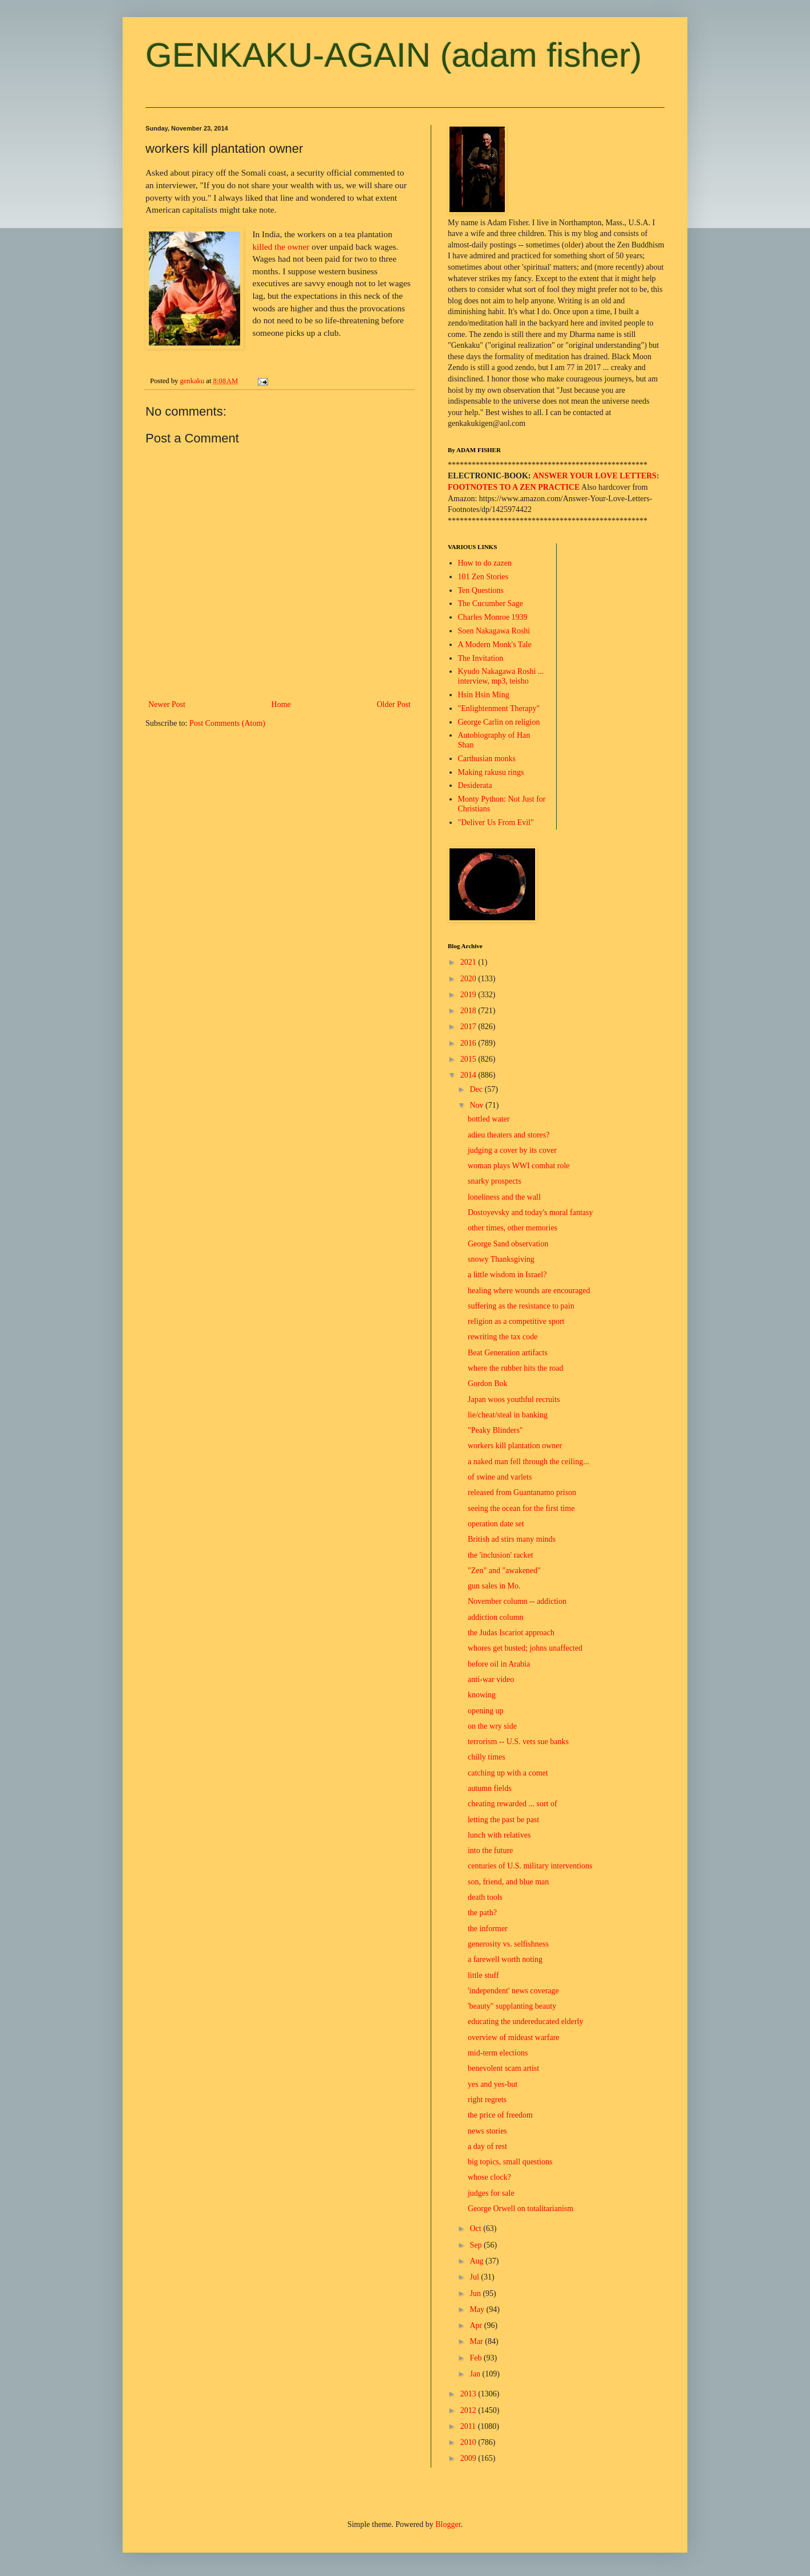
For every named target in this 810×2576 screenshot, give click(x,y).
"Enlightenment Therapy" (499, 708)
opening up (486, 1711)
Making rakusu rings (491, 772)
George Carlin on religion (499, 722)
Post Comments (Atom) (227, 723)
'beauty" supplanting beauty (512, 2006)
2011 (469, 2426)
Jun (476, 2293)
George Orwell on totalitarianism (520, 2208)
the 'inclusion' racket (500, 1555)
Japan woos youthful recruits (514, 1399)
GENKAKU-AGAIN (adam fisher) (393, 55)
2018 (469, 1010)
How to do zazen (485, 563)
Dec (476, 1089)
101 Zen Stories (483, 576)
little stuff (483, 1975)
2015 (469, 1059)
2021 (469, 962)
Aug (477, 2261)
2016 (469, 1043)
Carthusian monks (487, 758)
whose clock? (489, 2177)
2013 (469, 2394)
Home (281, 704)
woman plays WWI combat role (519, 1165)
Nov (477, 1105)
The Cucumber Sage (490, 603)
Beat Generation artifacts (508, 1352)
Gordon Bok (488, 1383)
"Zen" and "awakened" (504, 1570)
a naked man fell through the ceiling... (528, 1461)
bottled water (488, 1119)
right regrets (487, 2099)
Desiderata (475, 785)
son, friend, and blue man (508, 1882)
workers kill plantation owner (515, 1445)
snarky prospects (494, 1181)
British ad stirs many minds (512, 1539)
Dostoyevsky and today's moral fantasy (530, 1212)
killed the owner (280, 246)
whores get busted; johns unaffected (525, 1648)
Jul (475, 2277)
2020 (469, 978)
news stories (487, 2131)
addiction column (496, 1617)
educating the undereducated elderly (526, 2021)
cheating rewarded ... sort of (512, 1803)
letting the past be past (503, 1819)
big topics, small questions (510, 2161)
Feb (476, 2358)
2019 (469, 994)
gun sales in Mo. (494, 1586)
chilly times (486, 1757)
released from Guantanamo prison (522, 1492)
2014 (469, 1075)
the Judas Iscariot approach (511, 1632)
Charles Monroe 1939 (493, 617)
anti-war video (491, 1679)
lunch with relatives (499, 1835)
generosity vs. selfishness (508, 1944)
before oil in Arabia (499, 1664)
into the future (490, 1850)
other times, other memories (512, 1228)
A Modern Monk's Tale (495, 644)
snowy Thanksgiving (501, 1259)
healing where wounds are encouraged (529, 1290)
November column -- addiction (517, 1601)
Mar (477, 2341)
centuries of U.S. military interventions (530, 1866)
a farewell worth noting (505, 1959)
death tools (485, 1897)
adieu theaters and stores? (508, 1135)
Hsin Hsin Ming (483, 694)
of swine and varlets (500, 1477)
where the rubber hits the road (516, 1368)
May (477, 2309)
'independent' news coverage (513, 1990)
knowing (482, 1695)
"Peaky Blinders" (495, 1430)
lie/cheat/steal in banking (508, 1415)
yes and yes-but (492, 2084)
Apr (476, 2325)
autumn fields (490, 1788)
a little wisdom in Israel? (507, 1274)
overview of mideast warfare (514, 2037)
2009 (469, 2458)
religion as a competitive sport (516, 1321)
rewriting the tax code (502, 1336)
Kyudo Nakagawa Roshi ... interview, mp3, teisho (501, 676)
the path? (482, 1912)
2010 (469, 2442)
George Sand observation (508, 1244)
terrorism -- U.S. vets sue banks (518, 1741)
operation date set (496, 1523)
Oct (476, 2228)
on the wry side (492, 1726)
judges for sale (491, 2193)
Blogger (447, 2524)
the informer (488, 1928)
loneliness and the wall (504, 1197)
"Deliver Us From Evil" (496, 822)
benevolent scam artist (503, 2068)
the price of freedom (500, 2115)
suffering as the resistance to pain (521, 1306)
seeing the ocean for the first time (521, 1508)
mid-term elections (498, 2053)
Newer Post (166, 704)
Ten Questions (481, 590)
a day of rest (487, 2146)
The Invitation (481, 658)
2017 (469, 1026)
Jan (475, 2374)
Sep (476, 2245)
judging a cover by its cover (512, 1150)
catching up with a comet (508, 1773)
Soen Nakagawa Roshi (494, 631)
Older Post (394, 704)
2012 (469, 2410)
